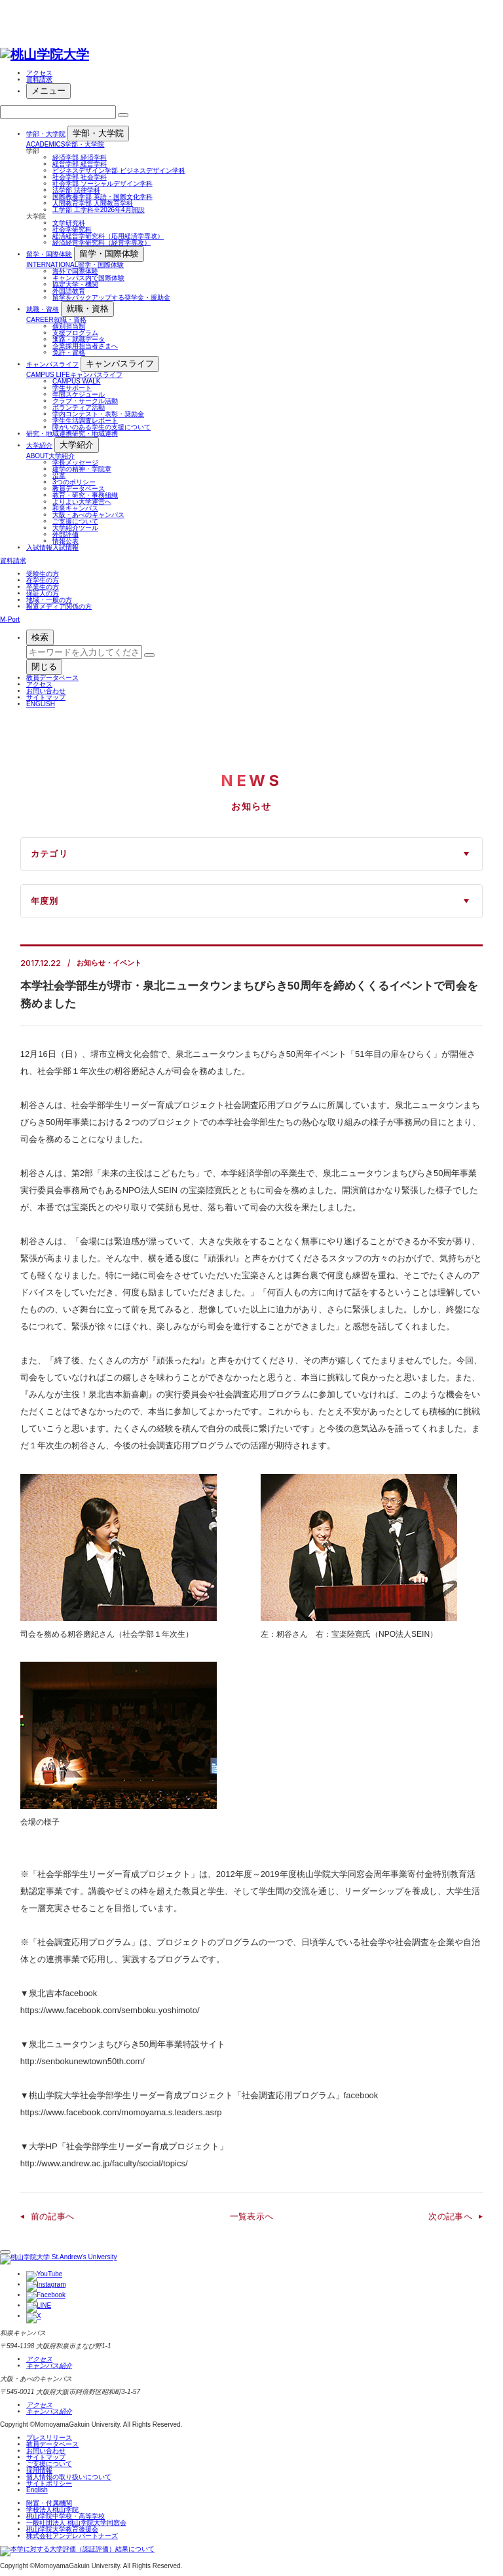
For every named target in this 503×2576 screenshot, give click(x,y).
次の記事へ (450, 2216)
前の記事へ (53, 2216)
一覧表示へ (252, 2216)
